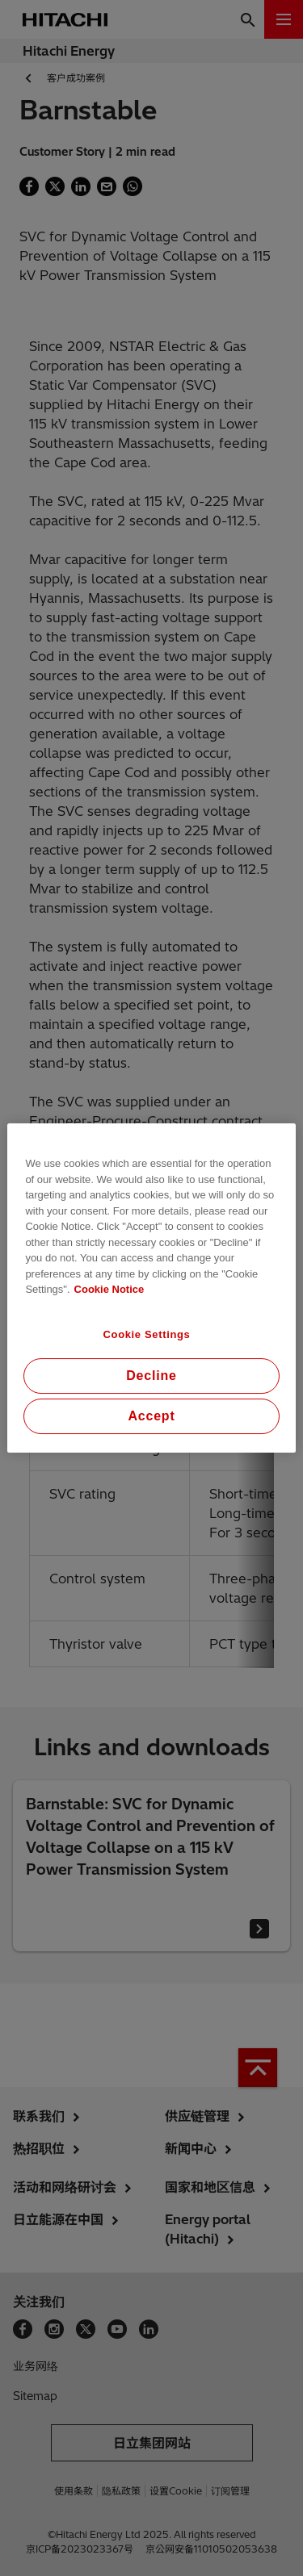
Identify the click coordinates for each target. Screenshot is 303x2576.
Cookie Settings (147, 1334)
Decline (151, 1375)
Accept (151, 1416)
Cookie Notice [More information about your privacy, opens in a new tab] (109, 1289)
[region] (151, 1288)
